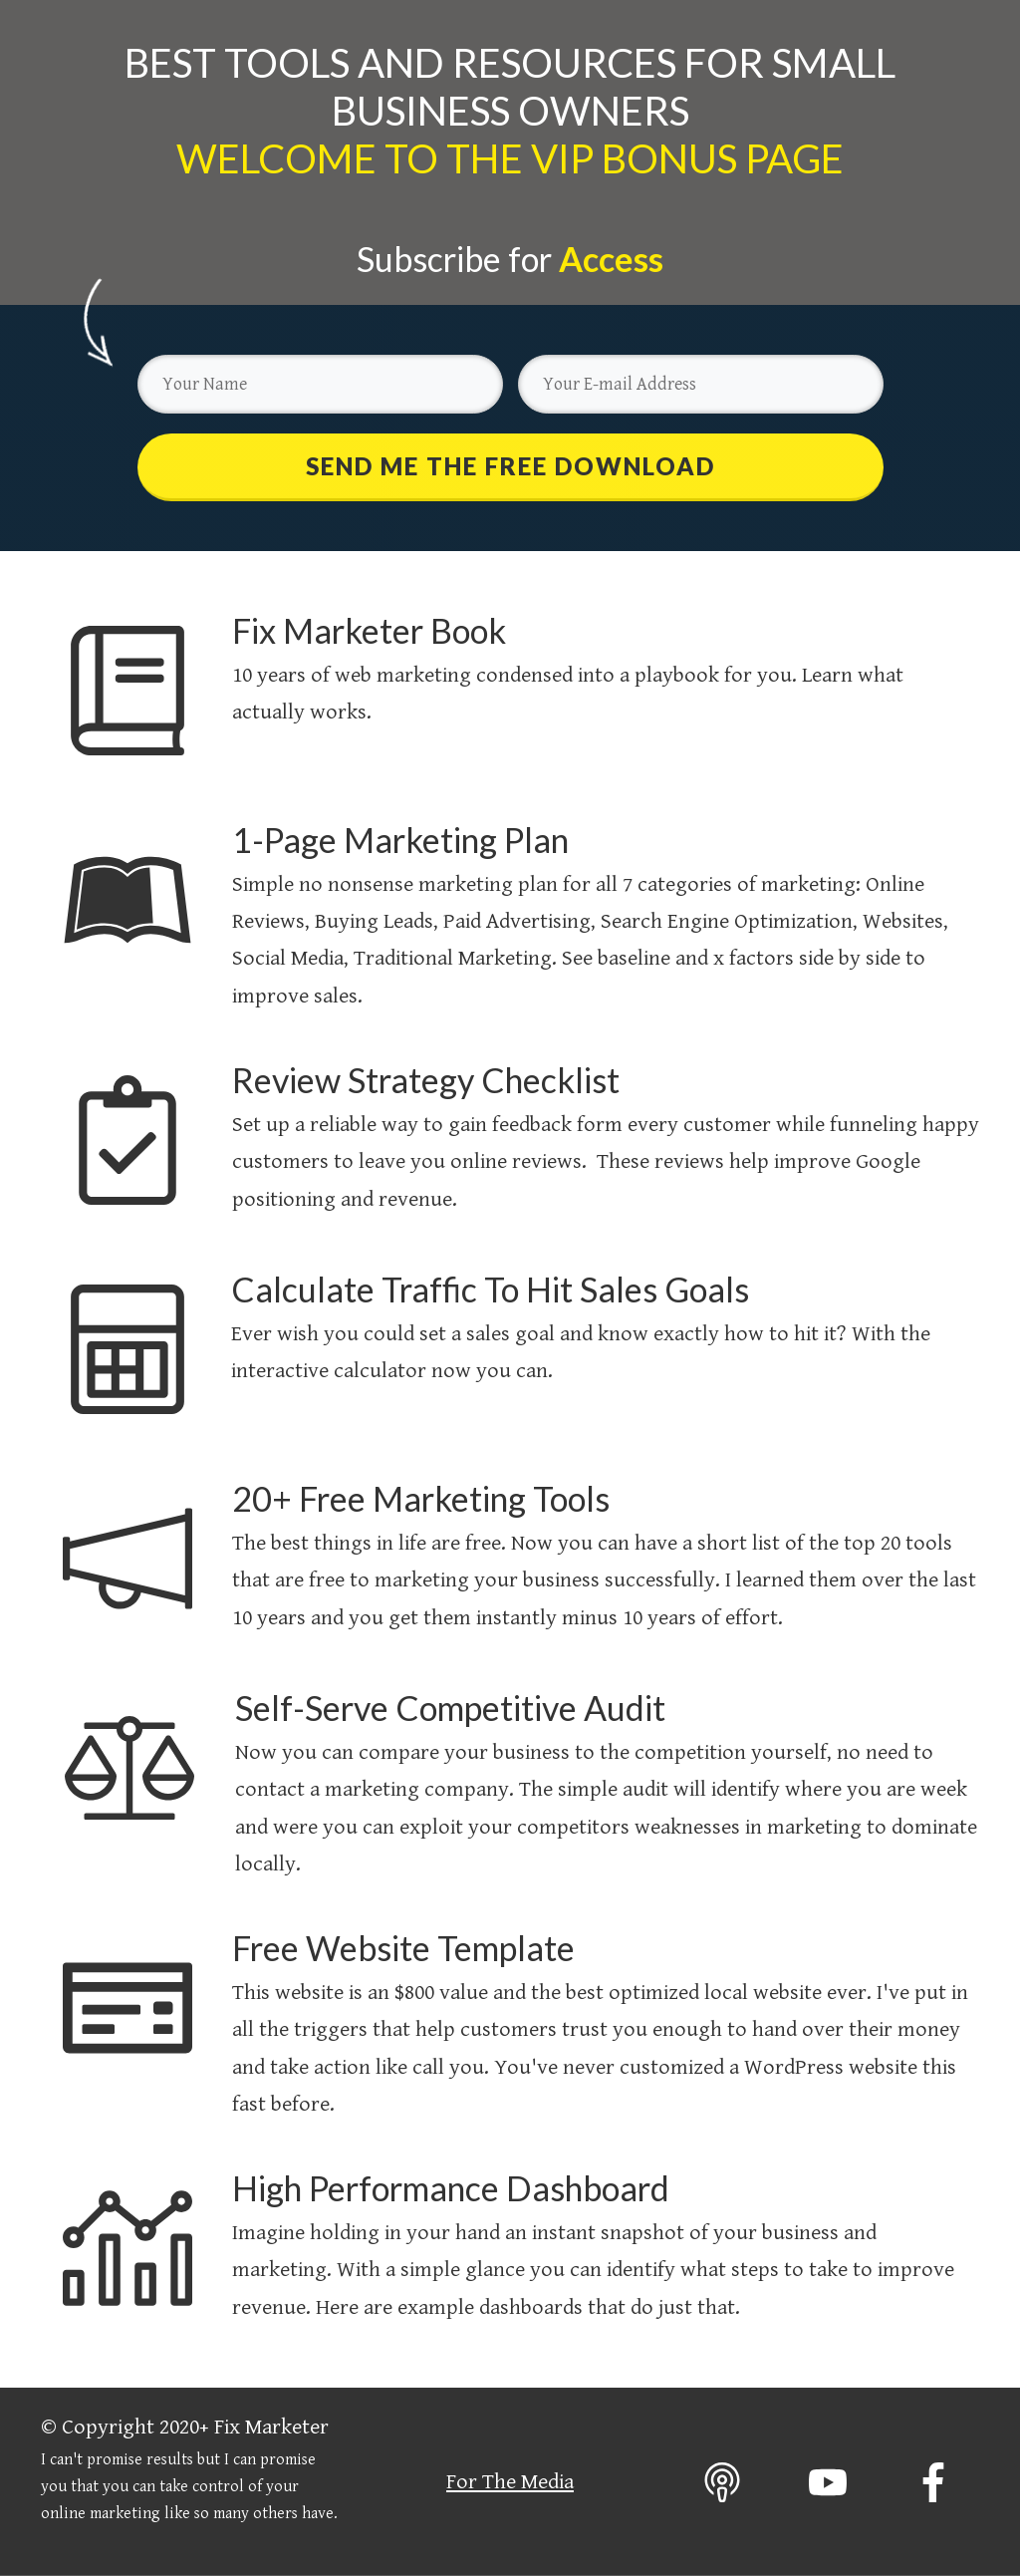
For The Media (510, 2481)
